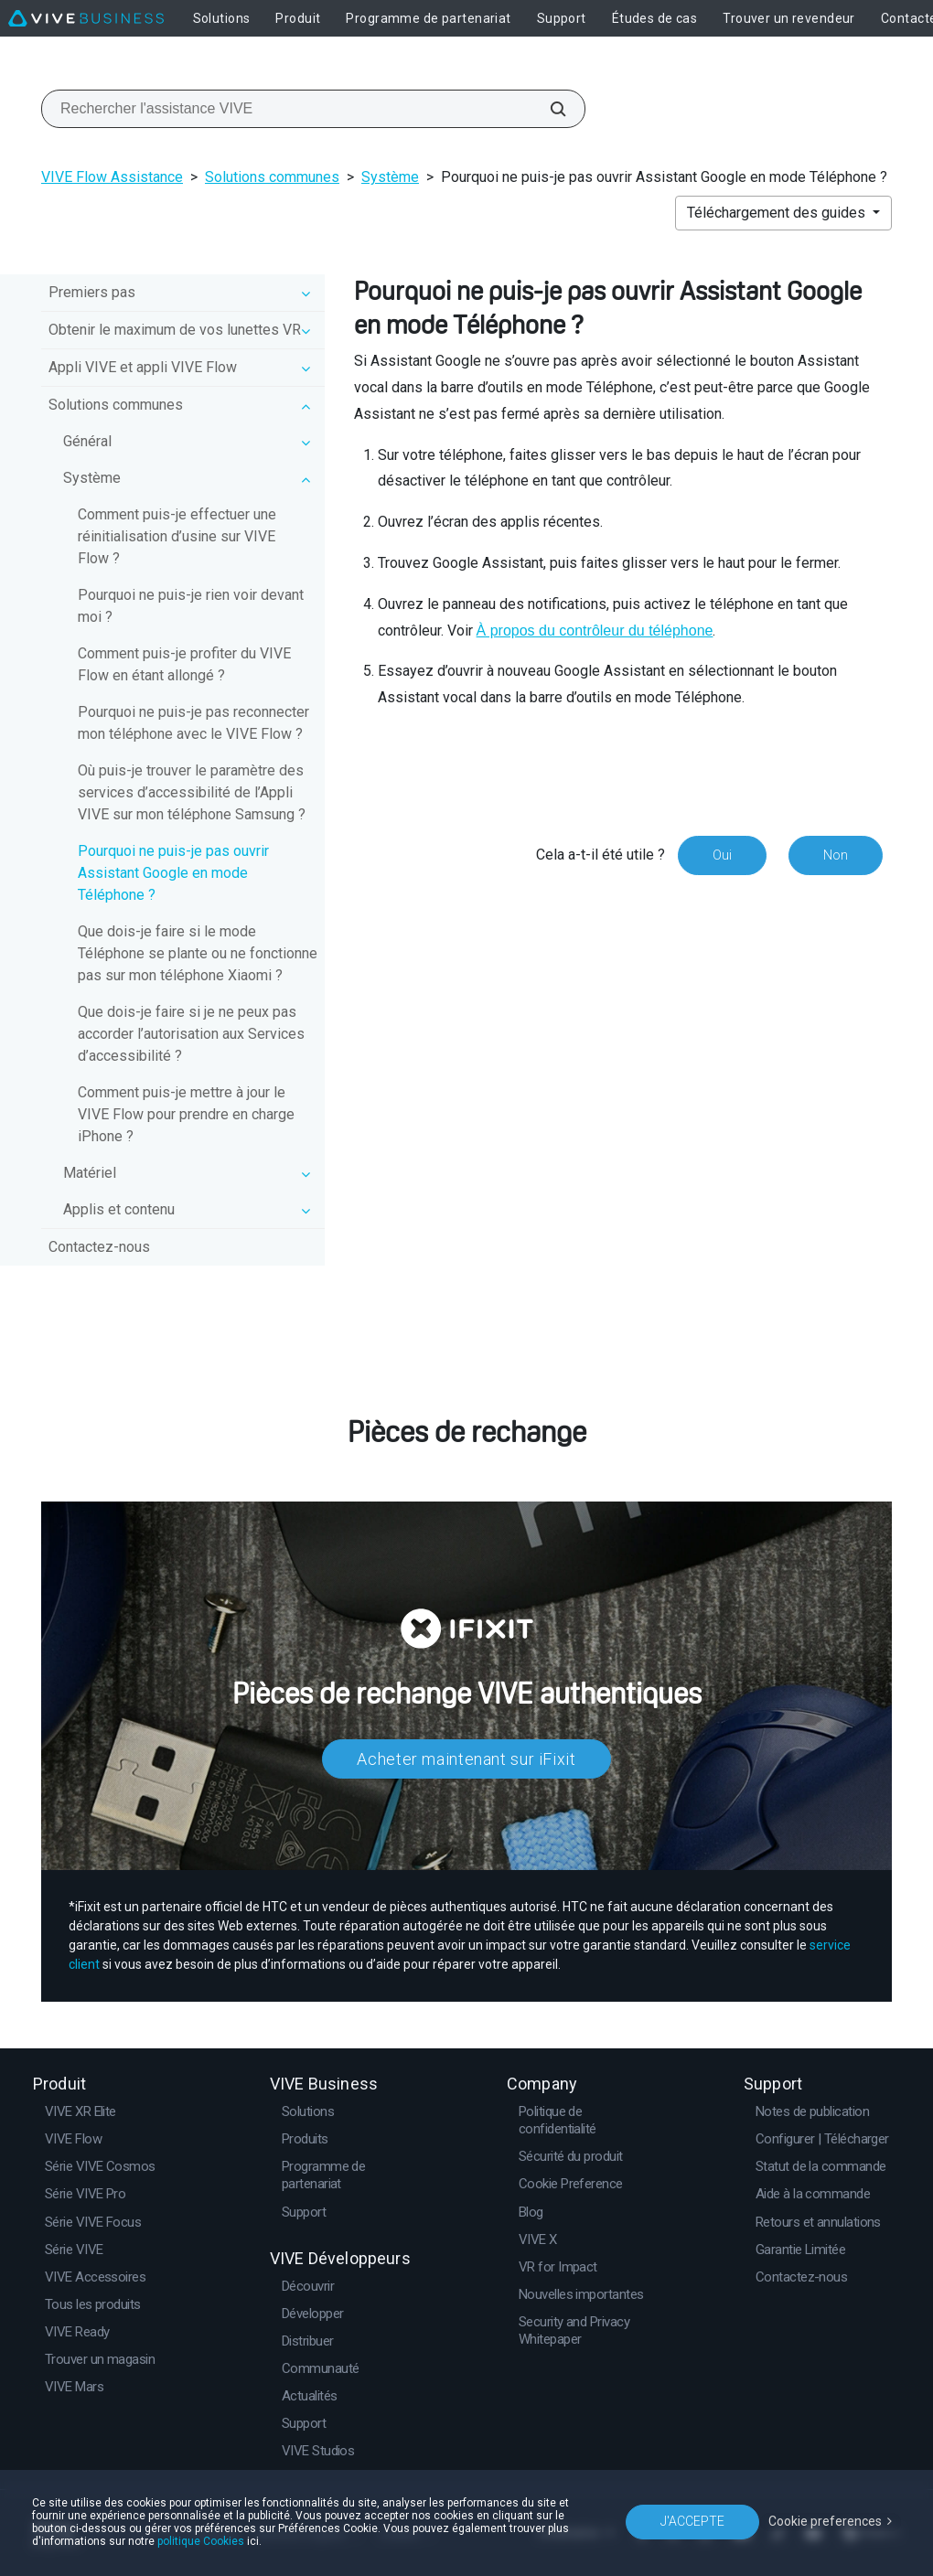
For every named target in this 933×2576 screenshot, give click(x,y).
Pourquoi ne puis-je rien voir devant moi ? (191, 605)
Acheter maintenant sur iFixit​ (466, 1759)
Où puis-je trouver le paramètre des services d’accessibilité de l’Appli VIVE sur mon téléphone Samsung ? (192, 792)
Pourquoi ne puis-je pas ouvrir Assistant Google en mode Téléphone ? (173, 872)
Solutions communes (272, 177)
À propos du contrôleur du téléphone (595, 630)
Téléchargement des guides (778, 212)
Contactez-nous (99, 1247)
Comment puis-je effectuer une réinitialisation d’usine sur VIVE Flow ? (177, 536)
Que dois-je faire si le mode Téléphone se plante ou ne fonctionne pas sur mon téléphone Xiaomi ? (197, 953)
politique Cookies (200, 2541)
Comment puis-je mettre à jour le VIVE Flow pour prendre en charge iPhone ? (186, 1114)
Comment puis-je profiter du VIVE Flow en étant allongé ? (184, 664)
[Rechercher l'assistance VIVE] (548, 109)
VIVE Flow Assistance (112, 177)
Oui (722, 855)
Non (835, 855)
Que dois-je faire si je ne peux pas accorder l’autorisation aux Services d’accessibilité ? (191, 1033)
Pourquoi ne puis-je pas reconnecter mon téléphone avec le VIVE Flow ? (193, 723)
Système (390, 177)
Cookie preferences (825, 2521)
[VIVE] (86, 18)
